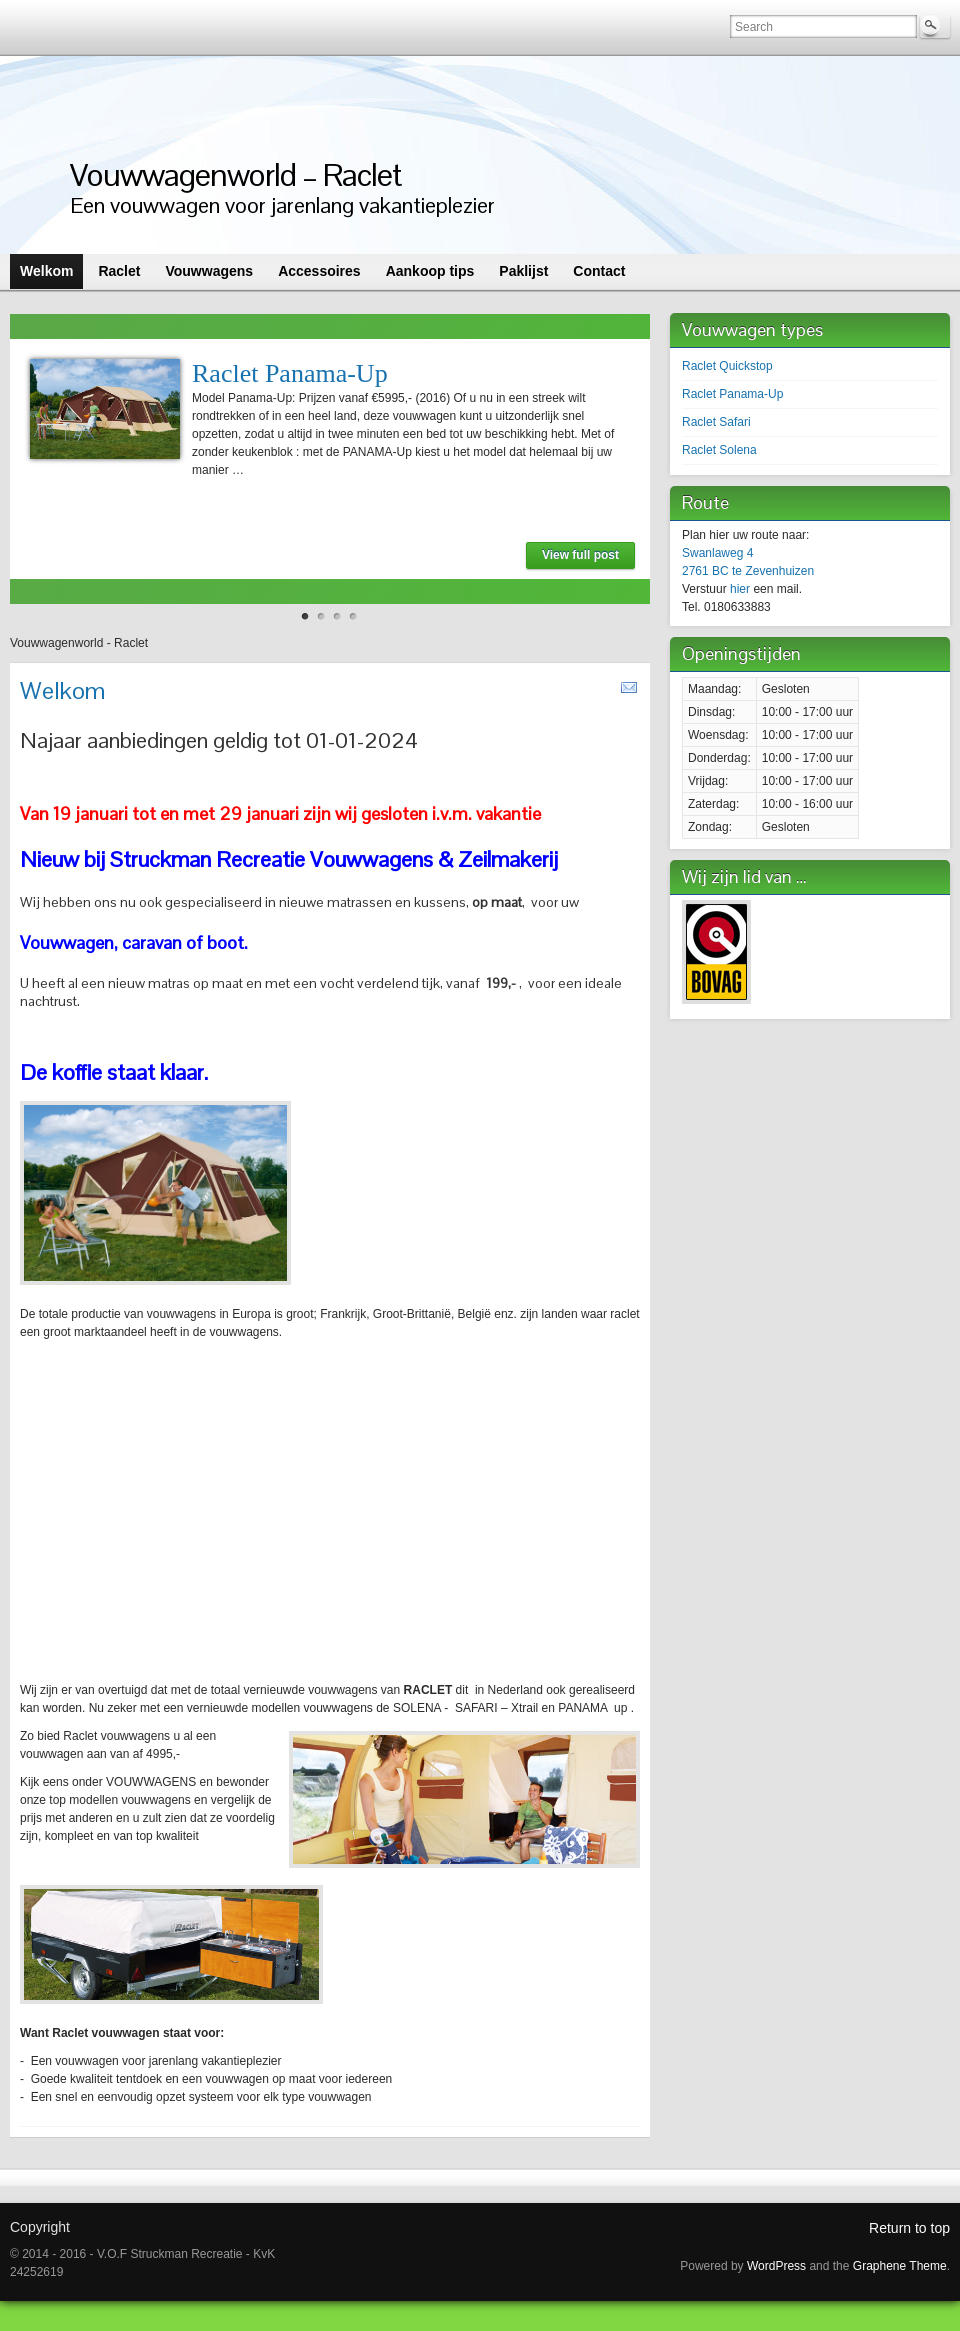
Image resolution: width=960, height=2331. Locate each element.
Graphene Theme (900, 2266)
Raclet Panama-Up (290, 373)
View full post (580, 555)
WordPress (776, 2266)
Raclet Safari (716, 422)
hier (740, 589)
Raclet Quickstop (727, 366)
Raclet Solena (719, 450)
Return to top (909, 2228)
